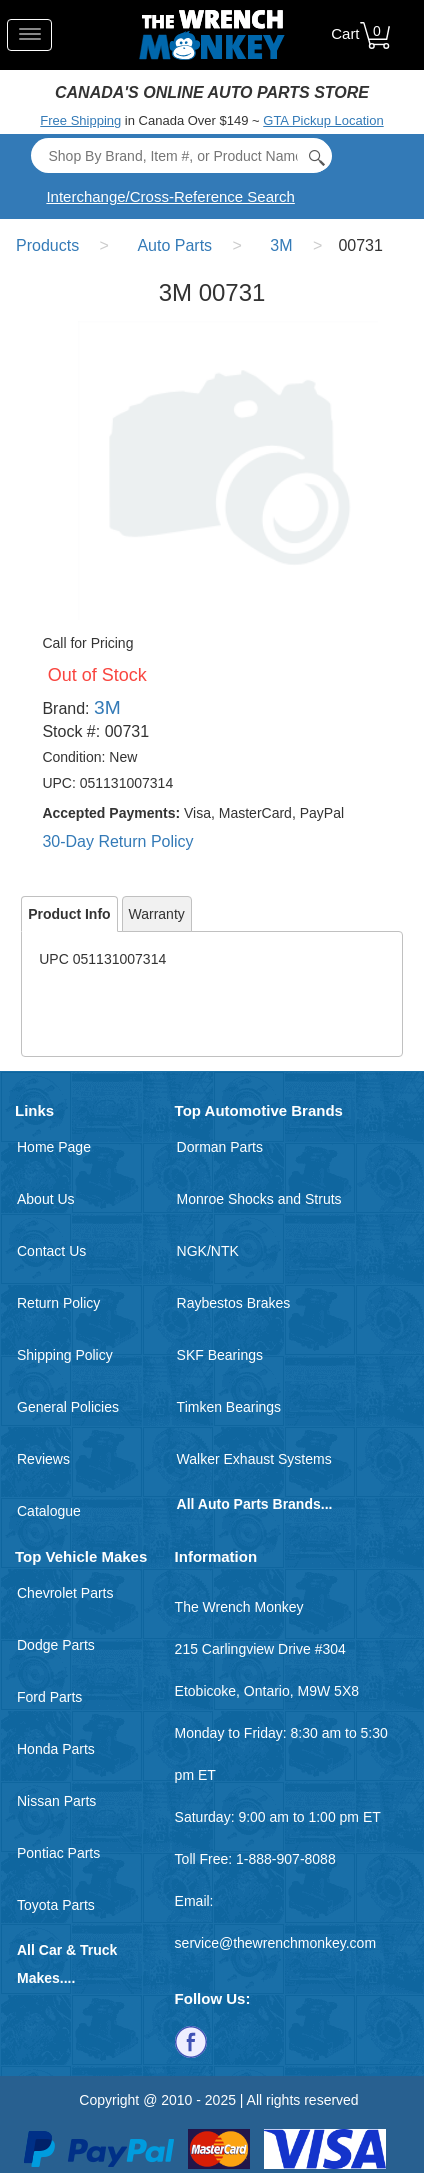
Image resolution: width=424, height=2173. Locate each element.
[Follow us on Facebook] (191, 2041)
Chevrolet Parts (65, 1593)
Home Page (54, 1147)
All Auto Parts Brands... (255, 1504)
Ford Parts (49, 1697)
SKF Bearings (220, 1355)
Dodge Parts (56, 1645)
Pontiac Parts (58, 1853)
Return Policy (58, 1303)
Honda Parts (56, 1749)
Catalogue (49, 1511)
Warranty (157, 914)
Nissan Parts (56, 1801)
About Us (46, 1199)
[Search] (181, 155)
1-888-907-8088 (286, 1859)
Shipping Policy (65, 1355)
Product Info (69, 914)
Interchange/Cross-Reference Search (170, 196)
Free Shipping (80, 120)
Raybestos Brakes (234, 1303)
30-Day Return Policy (117, 841)
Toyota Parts (56, 1905)
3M (107, 707)
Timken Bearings (229, 1407)
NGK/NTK (208, 1251)
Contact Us (51, 1251)
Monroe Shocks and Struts (259, 1199)
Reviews (43, 1459)
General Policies (68, 1407)
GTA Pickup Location (323, 120)
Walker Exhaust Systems (254, 1459)
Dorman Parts (220, 1147)
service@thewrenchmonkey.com (275, 1943)
